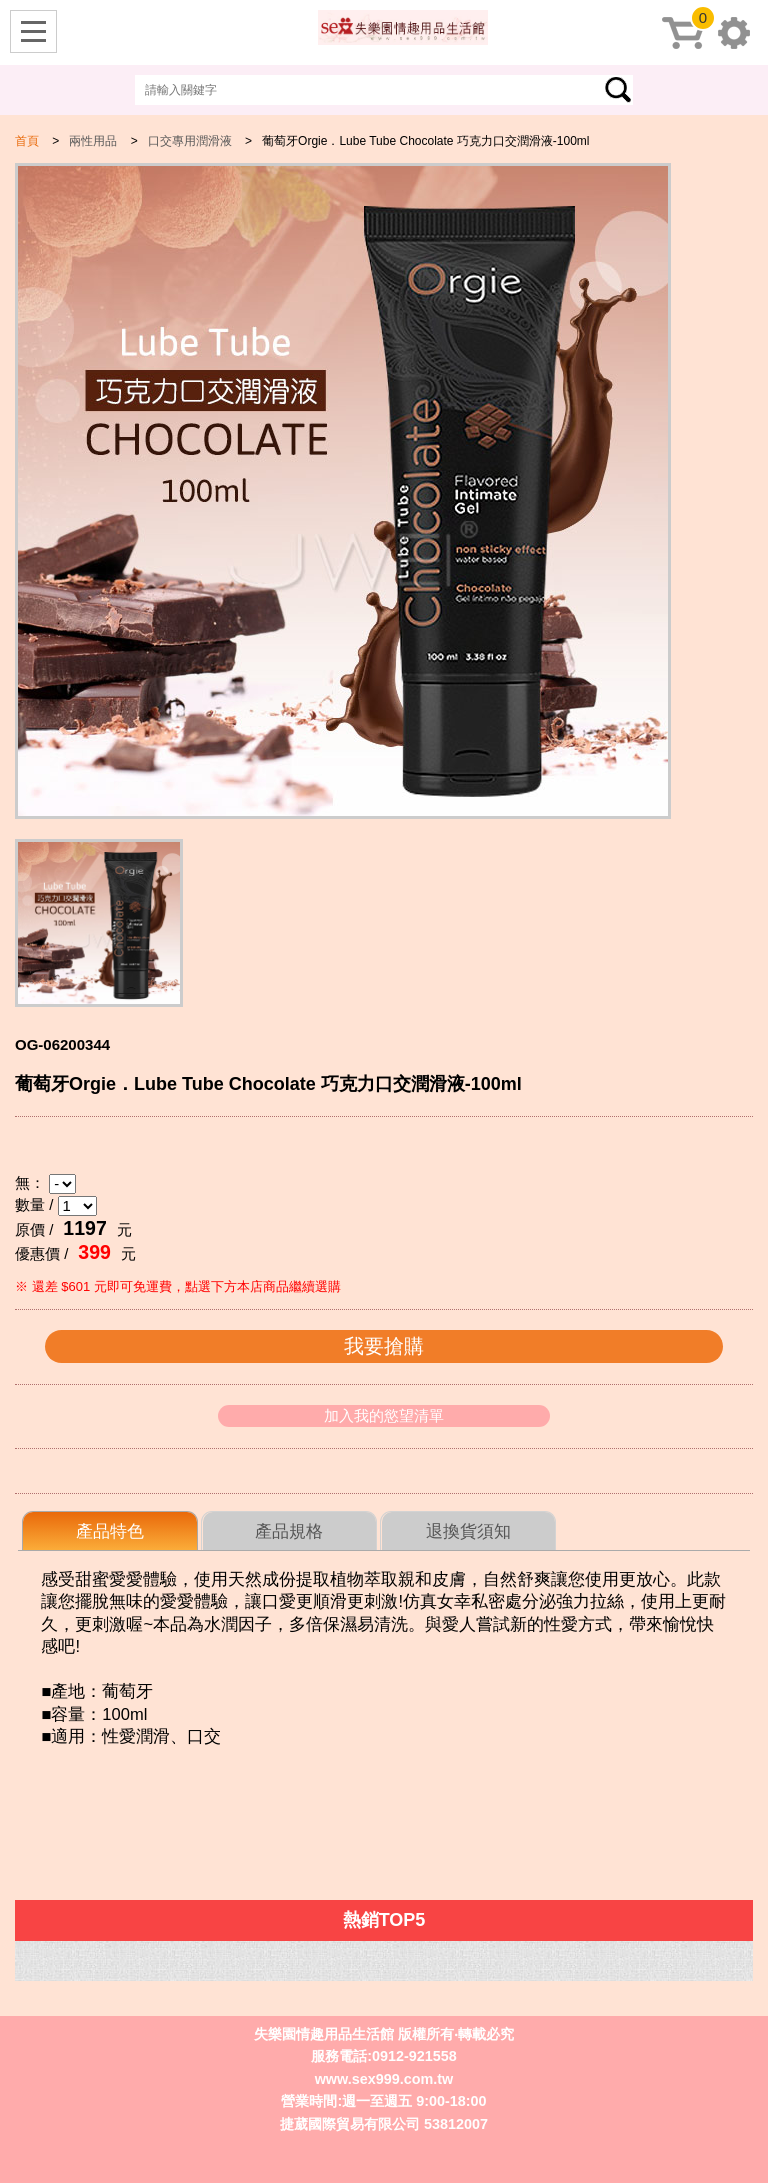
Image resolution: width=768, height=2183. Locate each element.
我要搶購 (384, 1346)
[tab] (110, 1531)
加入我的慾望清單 (384, 1415)
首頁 (27, 141)
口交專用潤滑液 (190, 141)
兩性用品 (93, 141)
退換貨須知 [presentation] (468, 1531)
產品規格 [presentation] (289, 1531)
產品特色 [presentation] (110, 1531)
